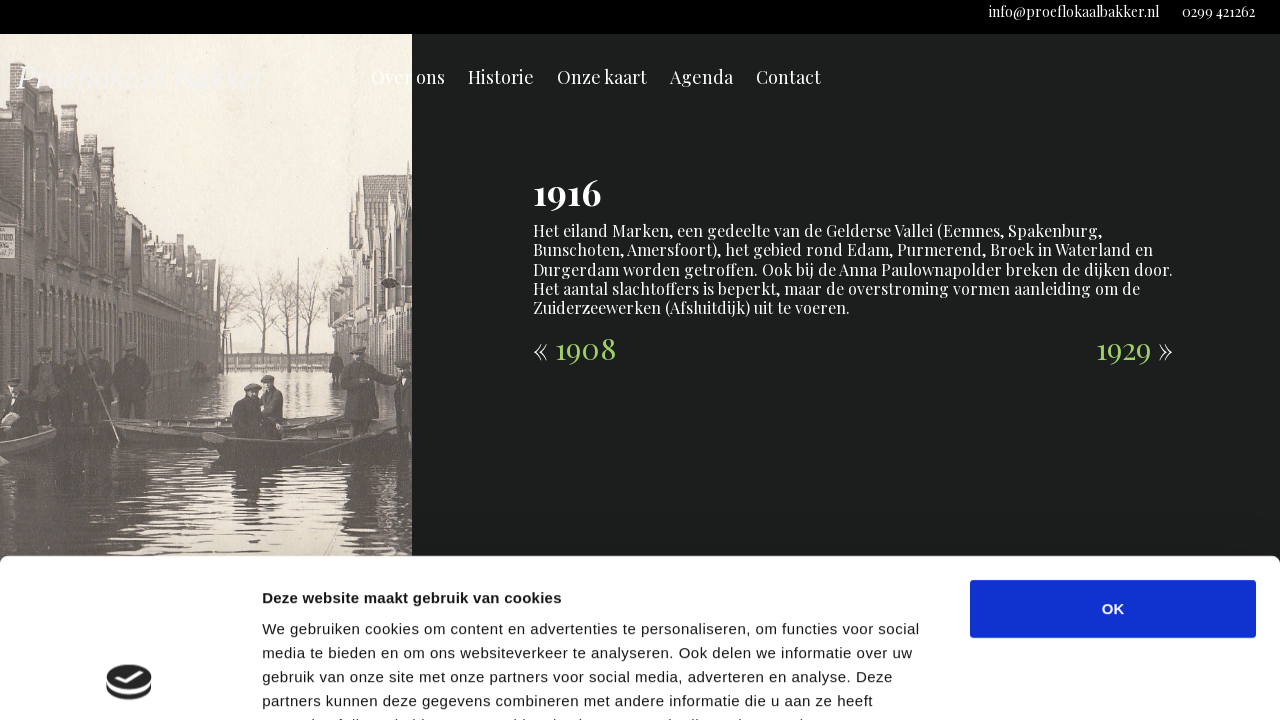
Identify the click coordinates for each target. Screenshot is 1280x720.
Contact (788, 77)
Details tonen (1080, 680)
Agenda (701, 77)
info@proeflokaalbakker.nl (1074, 11)
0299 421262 (1218, 11)
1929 (1123, 348)
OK (1113, 459)
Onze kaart (602, 77)
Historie (501, 77)
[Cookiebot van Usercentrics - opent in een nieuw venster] (129, 681)
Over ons (408, 77)
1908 (585, 348)
